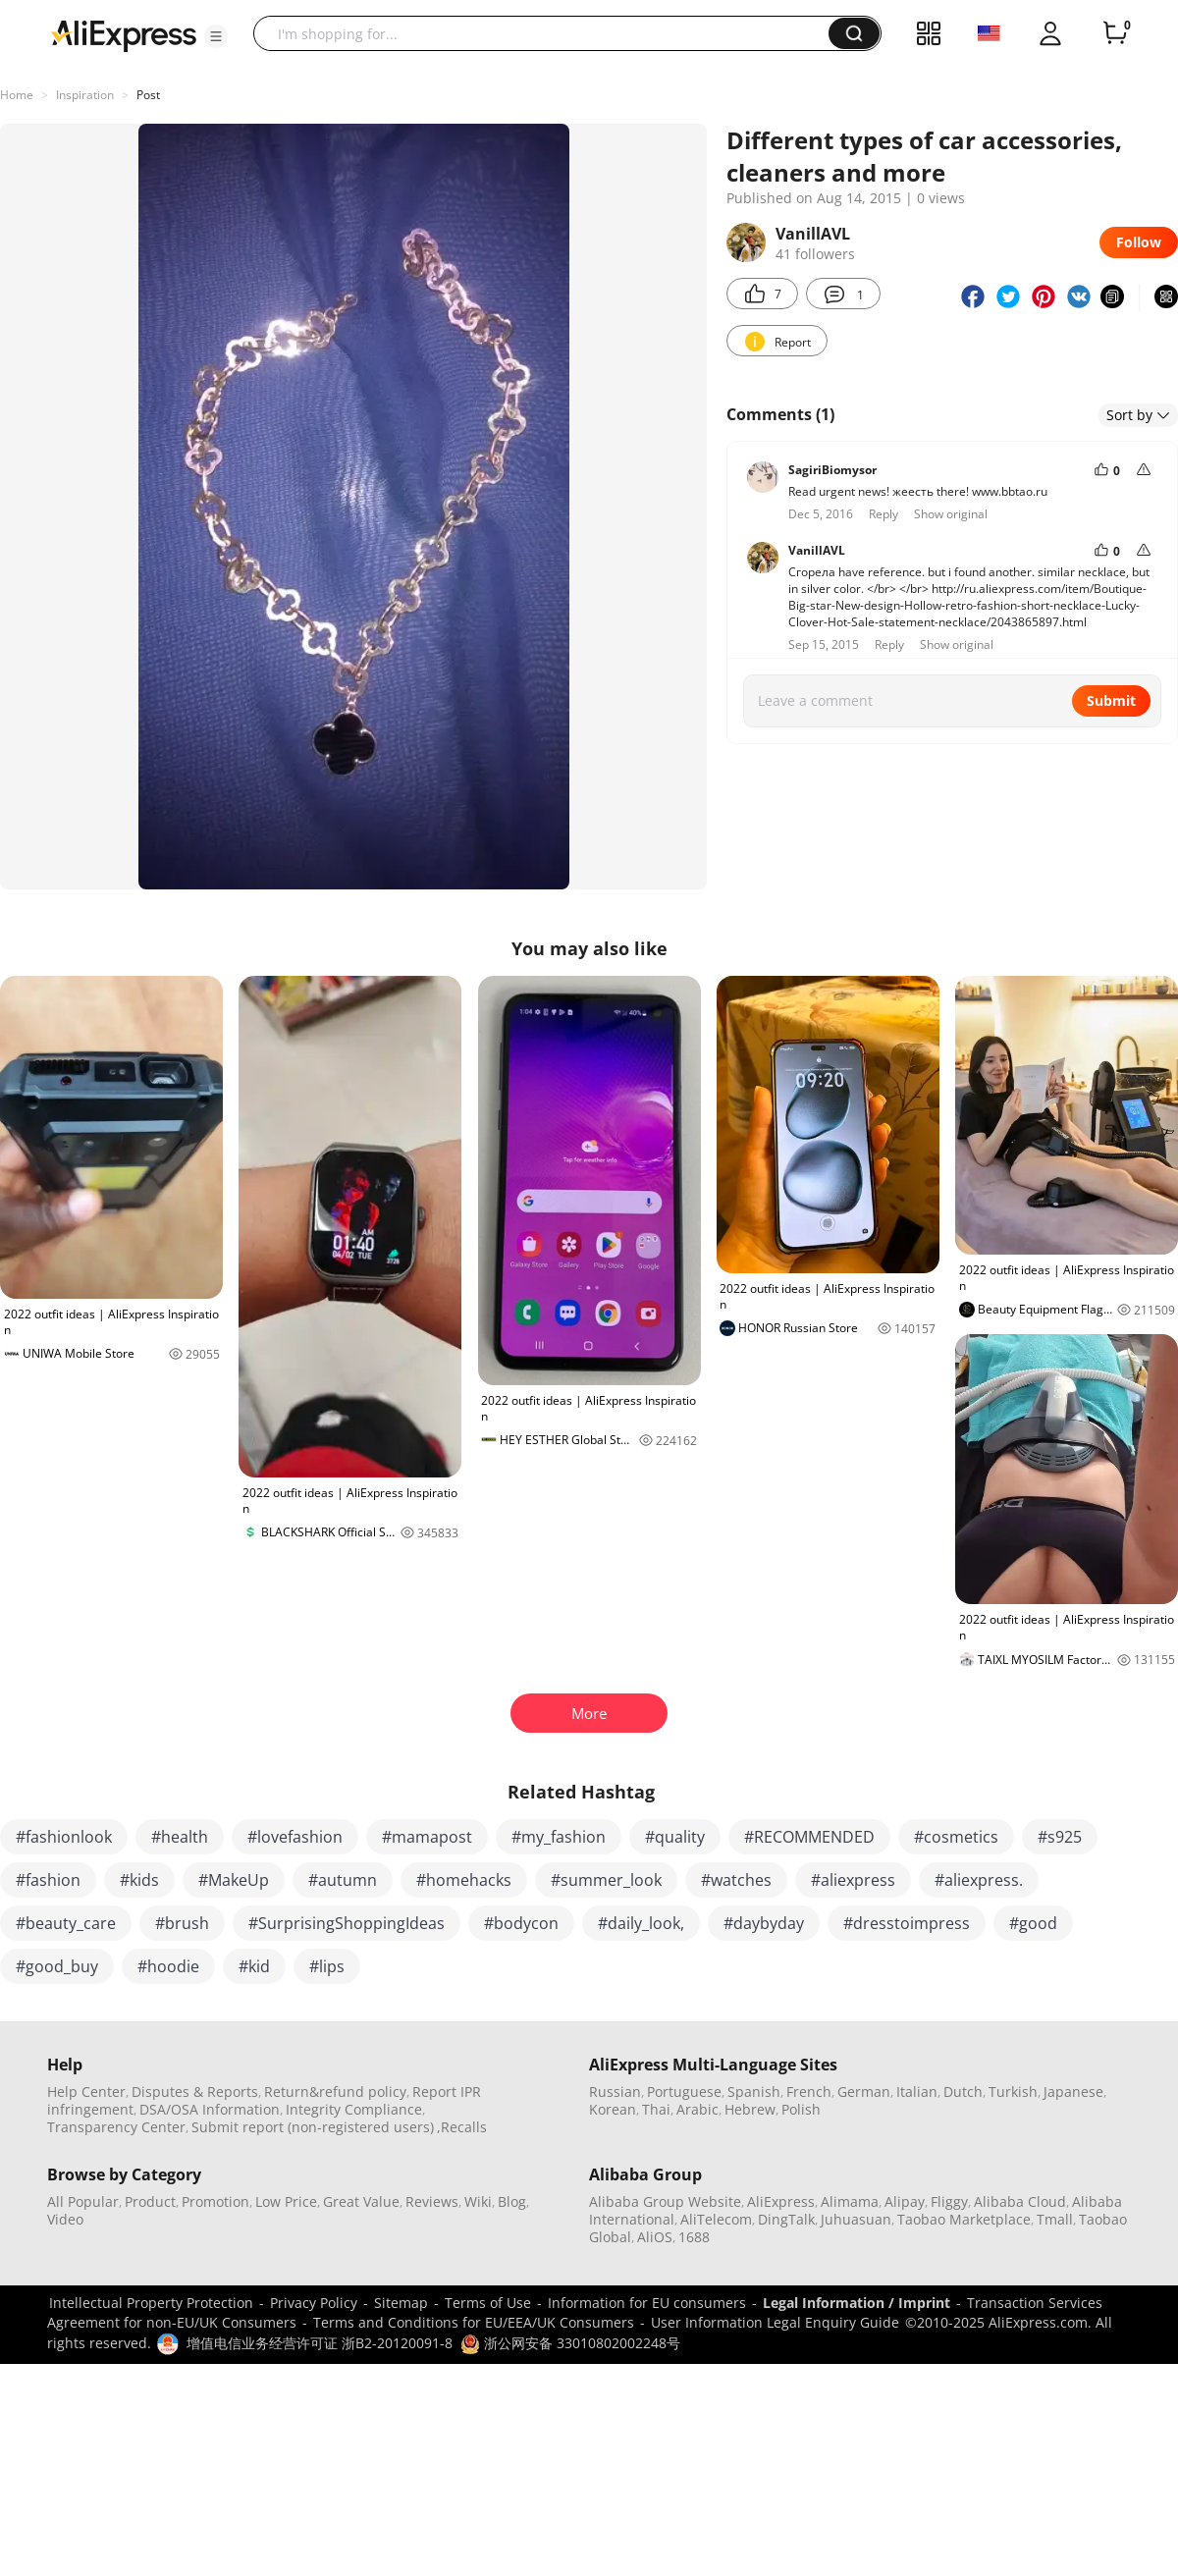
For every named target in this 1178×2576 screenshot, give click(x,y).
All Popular (83, 2201)
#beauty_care (66, 1923)
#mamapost (427, 1837)
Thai (656, 2109)
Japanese (1073, 2091)
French (808, 2091)
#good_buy (57, 1966)
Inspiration (85, 94)
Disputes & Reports (195, 2091)
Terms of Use (488, 2302)
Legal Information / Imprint (856, 2302)
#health (179, 1837)
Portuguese (684, 2091)
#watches (736, 1880)
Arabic (697, 2109)
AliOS (654, 2236)
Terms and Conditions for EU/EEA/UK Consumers (473, 2322)
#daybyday (763, 1923)
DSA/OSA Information (209, 2109)
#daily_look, (641, 1923)
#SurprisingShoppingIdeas (346, 1923)
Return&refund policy (335, 2091)
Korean (612, 2109)
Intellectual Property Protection (151, 2302)
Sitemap (401, 2302)
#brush (182, 1923)
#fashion (48, 1880)
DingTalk (786, 2219)
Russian (615, 2091)
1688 (694, 2236)
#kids (139, 1880)
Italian (916, 2091)
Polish (801, 2109)
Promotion (215, 2201)
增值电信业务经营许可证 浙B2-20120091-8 (320, 2343)
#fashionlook (64, 1837)
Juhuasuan (856, 2219)
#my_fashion (558, 1837)
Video (65, 2219)
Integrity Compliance (354, 2109)
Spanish (753, 2091)
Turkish (1013, 2091)
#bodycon (521, 1923)
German (863, 2091)
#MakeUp (233, 1880)
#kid (254, 1966)
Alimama (850, 2201)
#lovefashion (295, 1837)
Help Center (86, 2091)
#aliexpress (853, 1880)
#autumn (342, 1880)
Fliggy (949, 2201)
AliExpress (781, 2201)
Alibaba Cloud (1020, 2201)
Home (16, 94)
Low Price (286, 2201)
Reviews (431, 2201)
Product (150, 2201)
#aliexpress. (979, 1880)
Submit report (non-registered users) (312, 2127)
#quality (675, 1837)
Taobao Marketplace (964, 2219)
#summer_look (606, 1880)
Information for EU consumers (647, 2302)
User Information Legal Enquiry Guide (775, 2322)
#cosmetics (956, 1837)
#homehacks (463, 1880)
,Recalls (462, 2127)
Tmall (1055, 2219)
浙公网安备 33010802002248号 (570, 2343)
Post (148, 94)
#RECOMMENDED (809, 1837)
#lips (327, 1966)
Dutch (963, 2091)
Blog (512, 2201)
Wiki (478, 2201)
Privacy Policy (313, 2302)
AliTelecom (716, 2219)
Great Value (361, 2201)
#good (1033, 1923)
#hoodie (168, 1966)
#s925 (1060, 1837)
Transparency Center (116, 2127)
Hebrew (750, 2109)
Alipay (904, 2201)
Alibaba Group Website (665, 2201)
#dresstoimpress (906, 1923)
